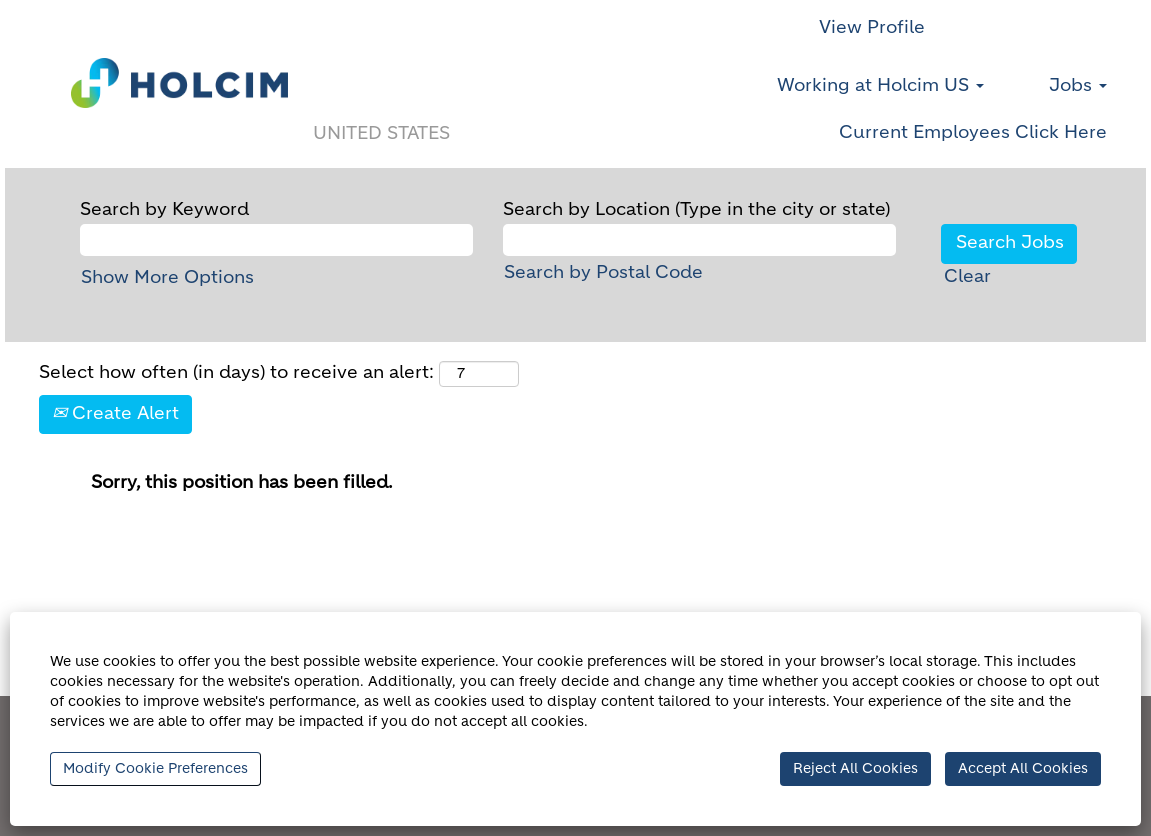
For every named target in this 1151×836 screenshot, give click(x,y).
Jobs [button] (1078, 86)
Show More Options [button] (167, 278)
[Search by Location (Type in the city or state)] (699, 240)
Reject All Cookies (855, 769)
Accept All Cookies (1023, 769)
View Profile (872, 28)
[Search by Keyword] (276, 240)
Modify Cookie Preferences (155, 769)
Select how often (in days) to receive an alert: (236, 373)
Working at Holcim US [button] (880, 86)
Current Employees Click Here (973, 133)
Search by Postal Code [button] (603, 273)
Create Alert (115, 414)
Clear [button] (967, 277)
